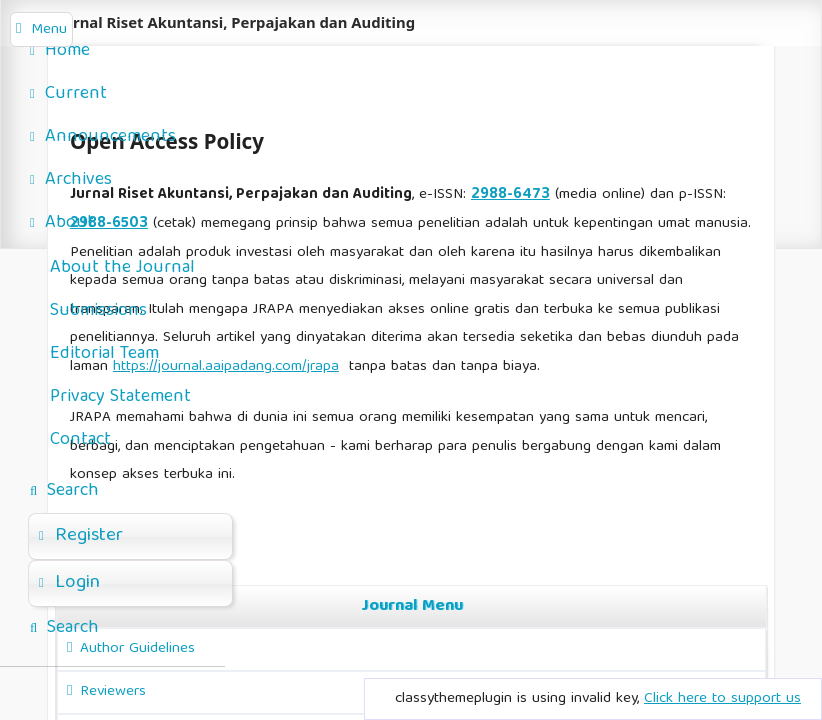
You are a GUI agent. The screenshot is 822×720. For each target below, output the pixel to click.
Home (60, 51)
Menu (49, 30)
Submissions (98, 311)
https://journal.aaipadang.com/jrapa (226, 367)
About (62, 223)
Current (68, 94)
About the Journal (122, 268)
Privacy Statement (120, 397)
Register (81, 536)
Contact (80, 440)
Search (64, 491)
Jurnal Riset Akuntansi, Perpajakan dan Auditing (236, 22)
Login (69, 583)
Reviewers (113, 692)
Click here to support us (722, 699)
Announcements (103, 137)
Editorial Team (104, 354)
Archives (71, 180)
